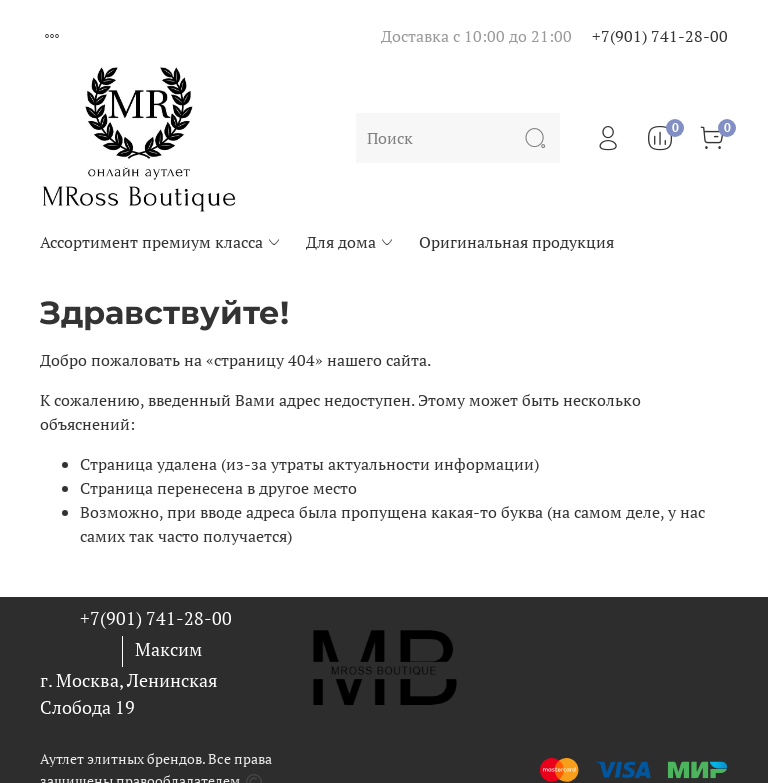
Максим (168, 649)
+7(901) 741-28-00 (660, 36)
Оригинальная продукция (516, 242)
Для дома (350, 242)
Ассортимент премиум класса (161, 242)
